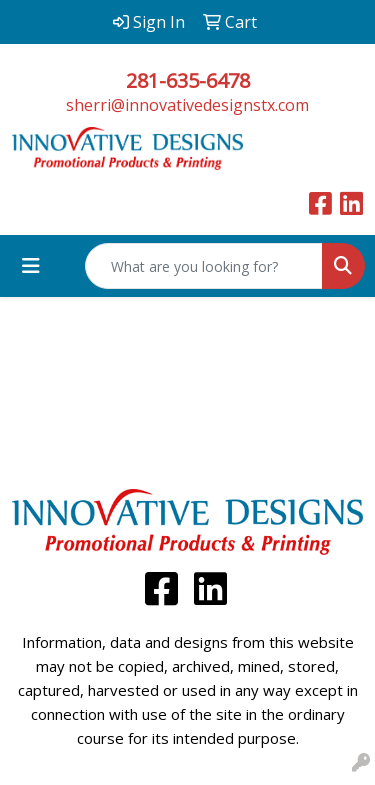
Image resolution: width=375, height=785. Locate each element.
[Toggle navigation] (31, 266)
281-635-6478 (188, 80)
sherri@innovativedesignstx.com (187, 105)
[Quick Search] (204, 266)
